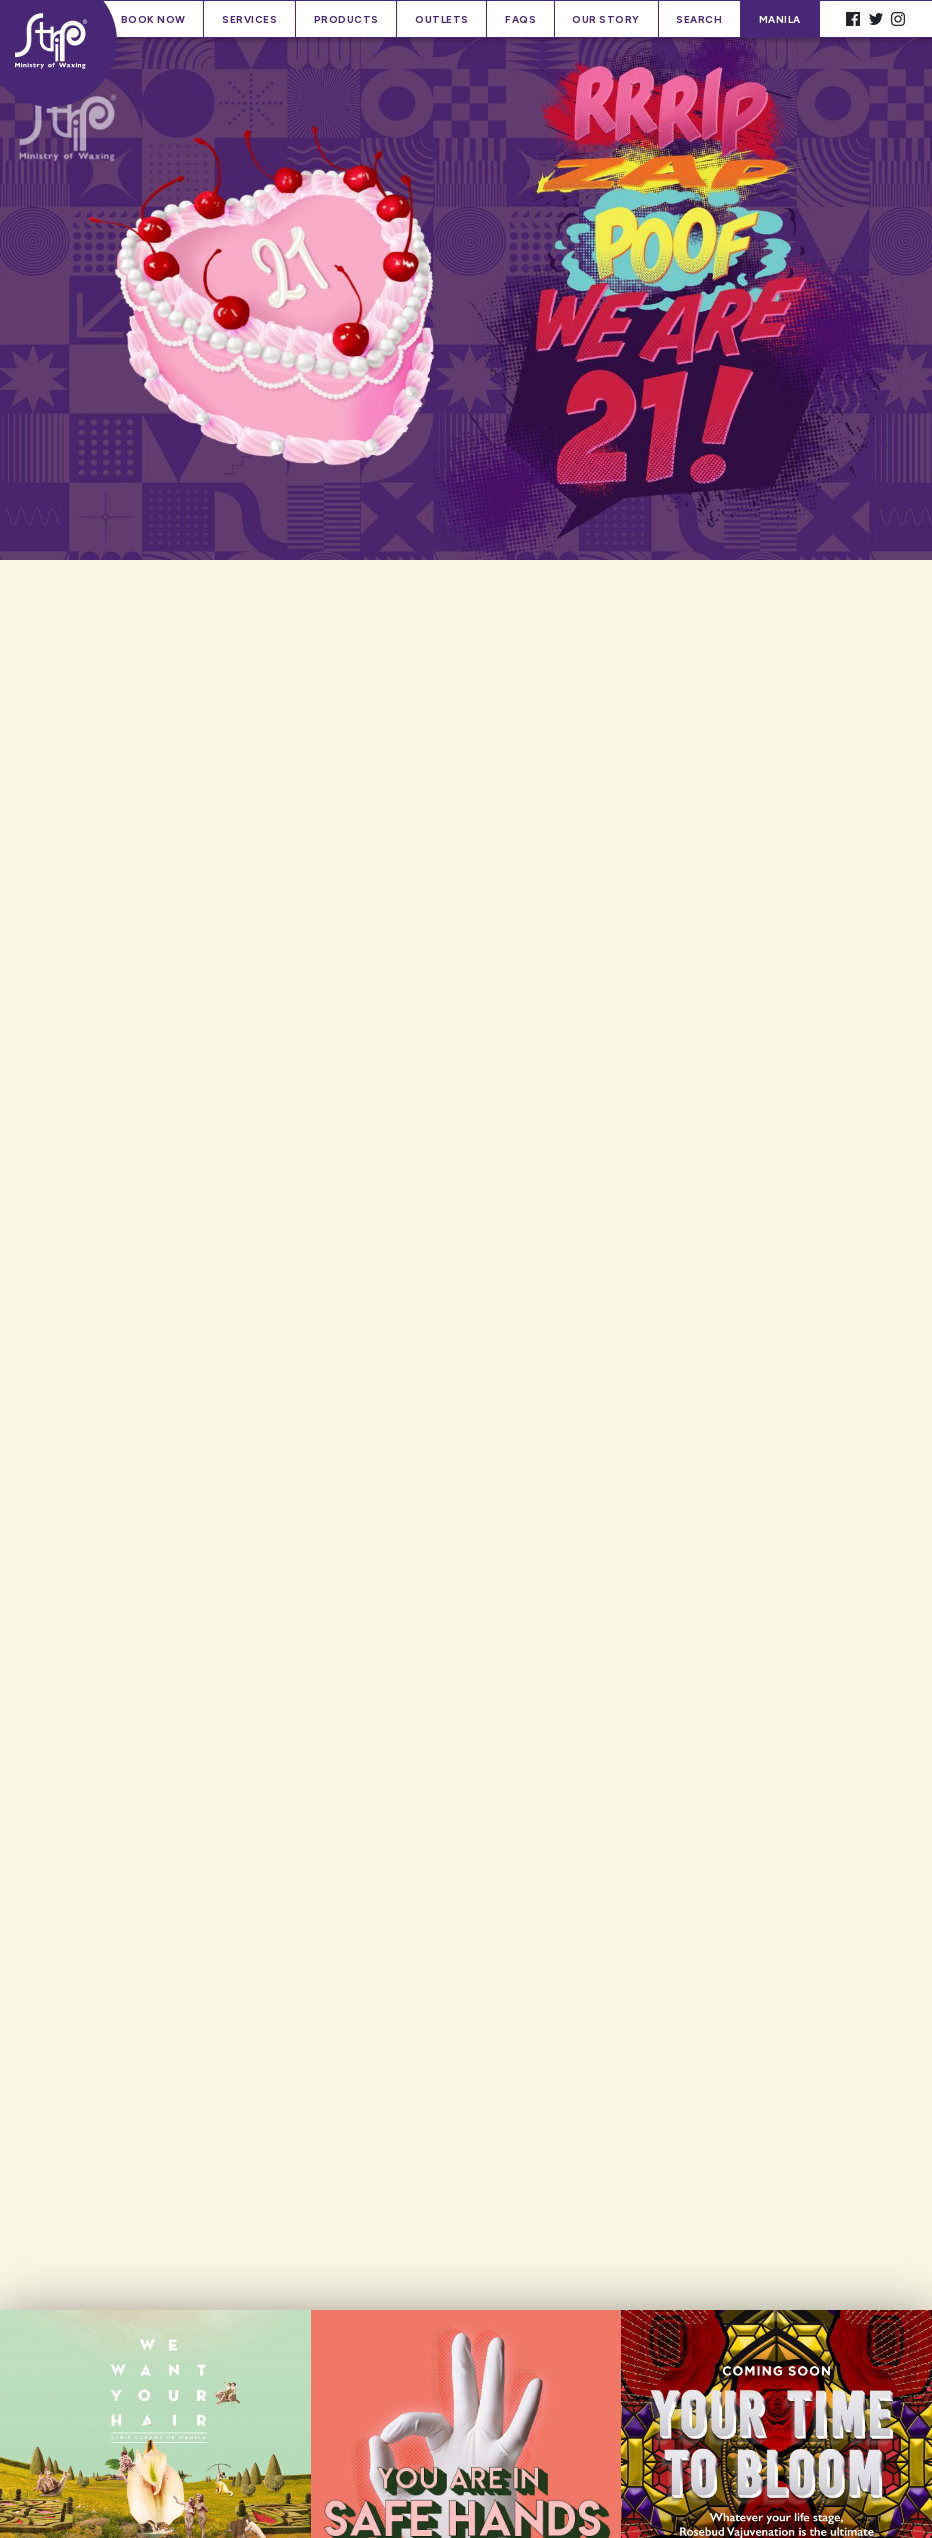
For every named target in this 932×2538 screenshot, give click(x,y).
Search (699, 19)
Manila (780, 19)
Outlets (442, 19)
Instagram (898, 19)
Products (346, 19)
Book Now (153, 19)
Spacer (830, 19)
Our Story (606, 19)
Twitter (876, 19)
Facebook (853, 19)
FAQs (520, 19)
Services (249, 19)
